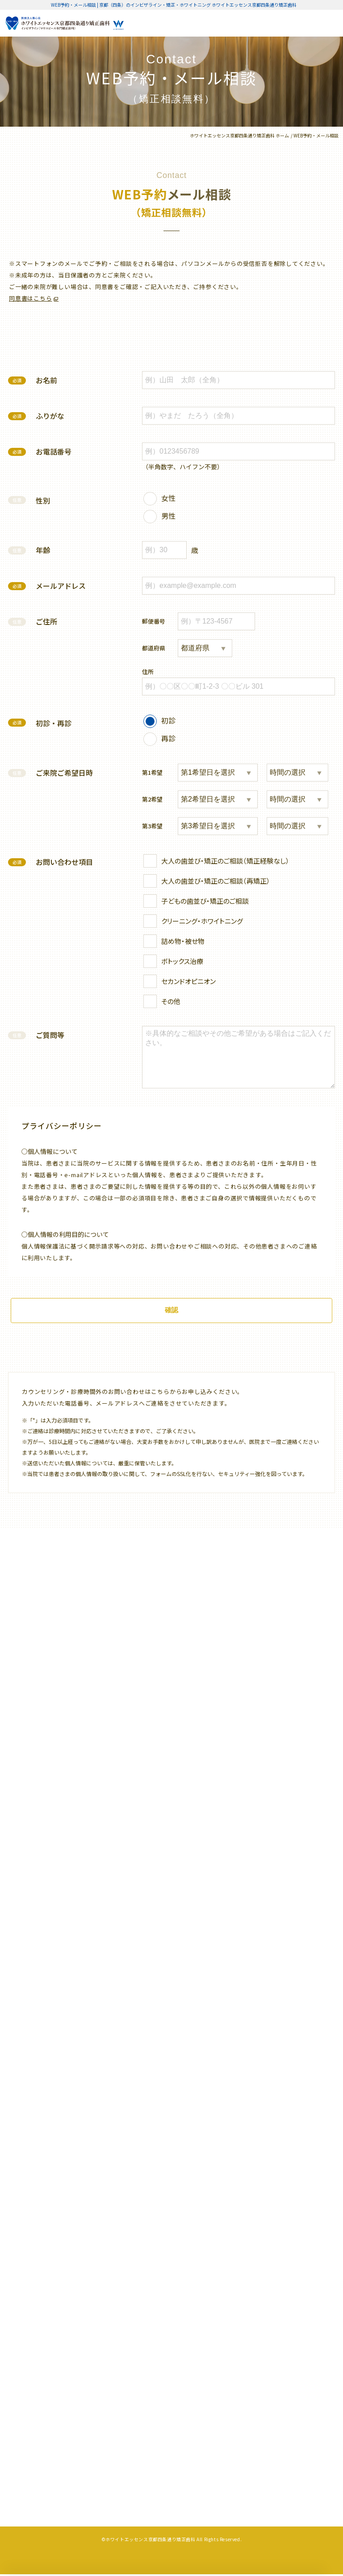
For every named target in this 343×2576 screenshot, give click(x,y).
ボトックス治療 (182, 961)
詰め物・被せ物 (183, 941)
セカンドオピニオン (188, 981)
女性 (168, 497)
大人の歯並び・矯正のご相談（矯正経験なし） (225, 860)
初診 (168, 720)
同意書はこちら (30, 298)
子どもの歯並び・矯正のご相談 (205, 901)
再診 (168, 738)
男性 (168, 515)
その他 (170, 1001)
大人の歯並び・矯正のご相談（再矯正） (215, 880)
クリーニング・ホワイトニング (202, 921)
